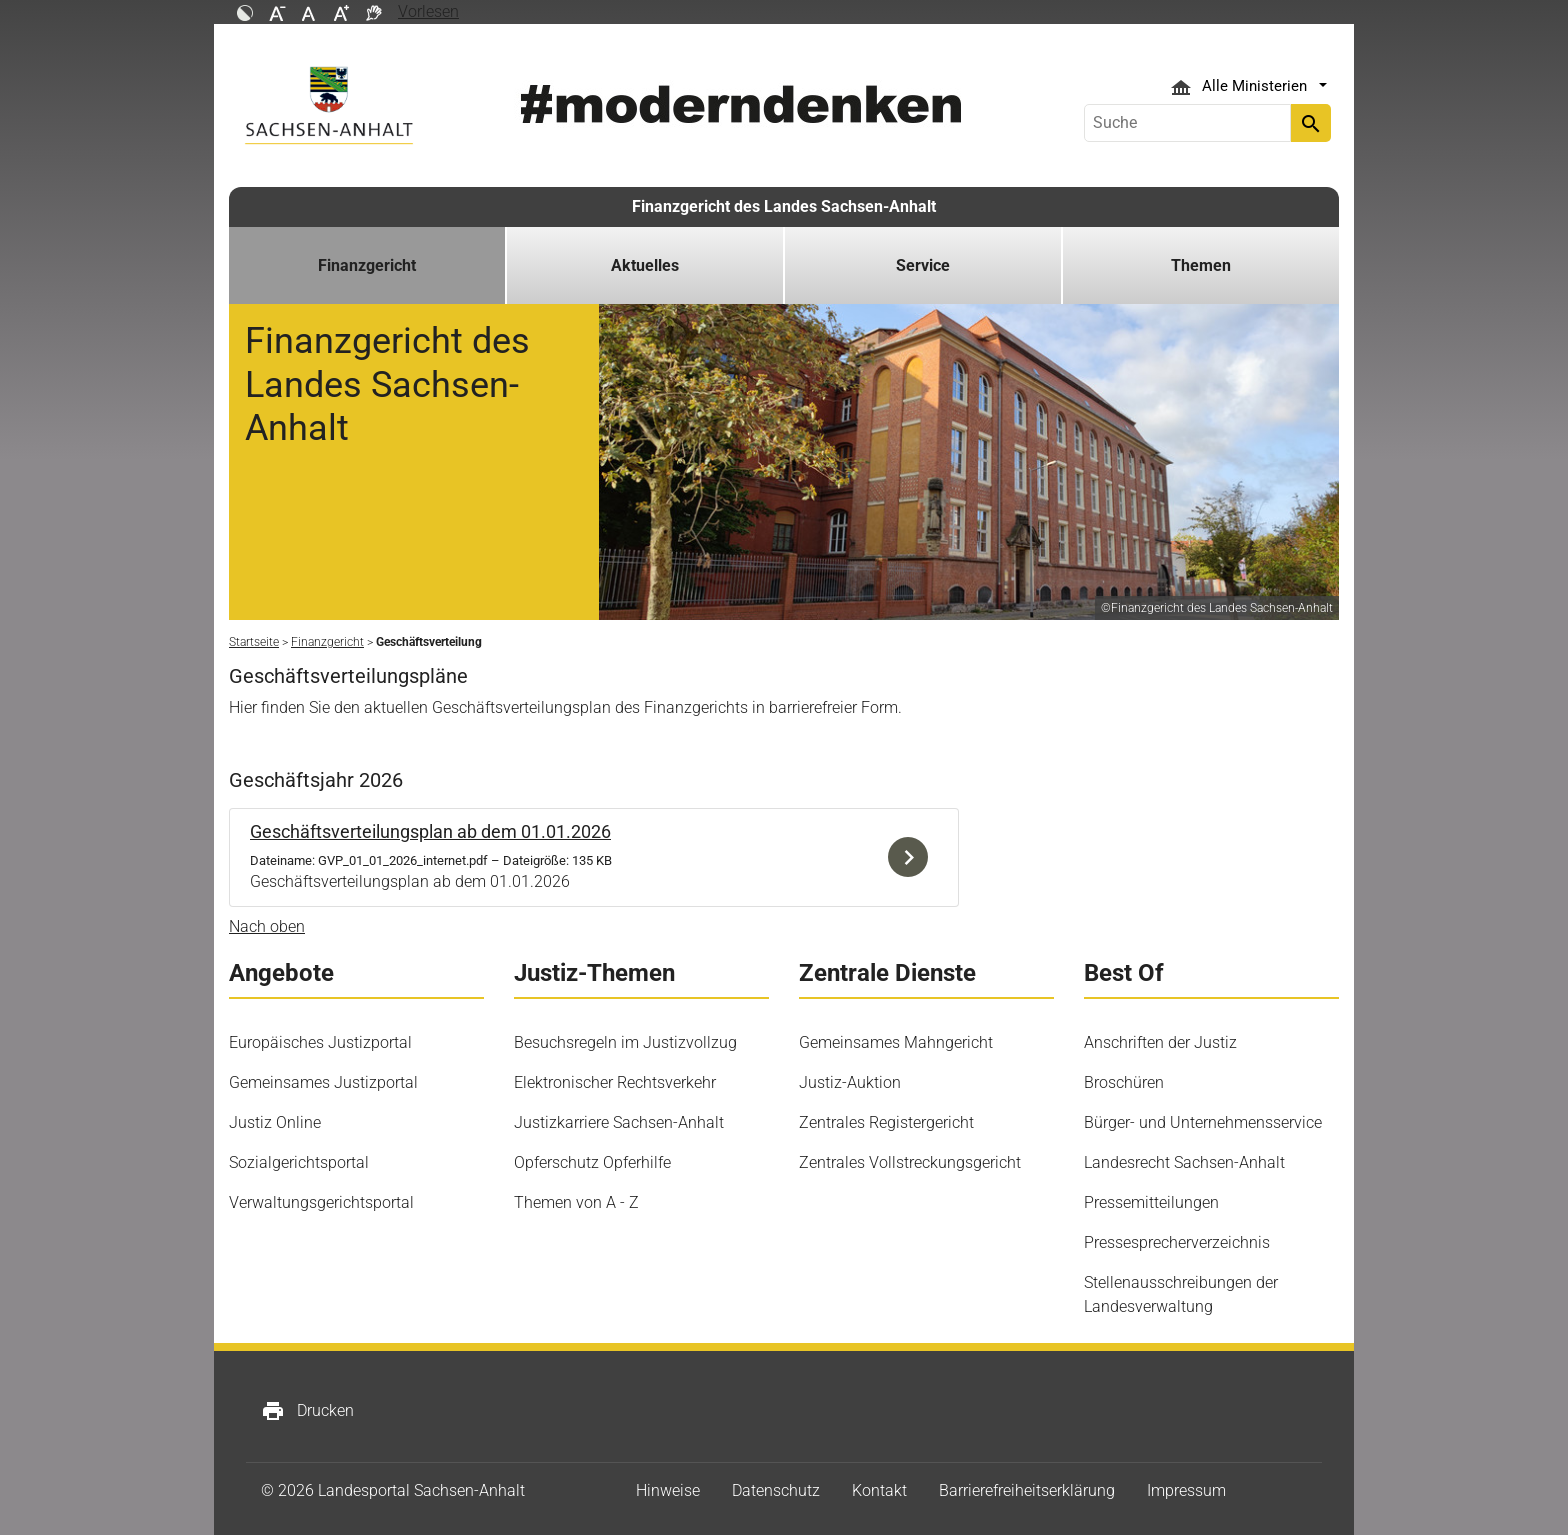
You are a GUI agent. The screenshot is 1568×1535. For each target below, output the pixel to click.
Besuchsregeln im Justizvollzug (625, 1042)
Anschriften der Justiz (1160, 1042)
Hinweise (668, 1490)
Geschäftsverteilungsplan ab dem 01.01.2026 (430, 831)
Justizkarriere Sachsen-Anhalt (619, 1122)
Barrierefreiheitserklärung (1027, 1490)
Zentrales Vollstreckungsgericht (910, 1162)
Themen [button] (1201, 265)
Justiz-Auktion (850, 1082)
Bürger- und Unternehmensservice (1203, 1122)
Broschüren (1124, 1082)
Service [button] (923, 265)
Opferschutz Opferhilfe (592, 1162)
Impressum (1186, 1490)
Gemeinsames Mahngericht (896, 1042)
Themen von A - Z (576, 1202)
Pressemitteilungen (1151, 1202)
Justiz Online (275, 1122)
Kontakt (879, 1490)
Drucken (307, 1411)
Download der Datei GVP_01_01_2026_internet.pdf (913, 857)
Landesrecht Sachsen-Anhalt (1184, 1162)
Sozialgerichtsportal (299, 1162)
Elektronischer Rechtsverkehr (615, 1082)
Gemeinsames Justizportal (323, 1082)
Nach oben (267, 926)
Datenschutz (776, 1490)
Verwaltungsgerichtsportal (321, 1202)
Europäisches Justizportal (320, 1042)
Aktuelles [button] (645, 265)
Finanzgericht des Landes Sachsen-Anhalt (784, 206)
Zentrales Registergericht (886, 1122)
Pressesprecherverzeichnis (1177, 1242)
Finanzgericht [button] (367, 265)
